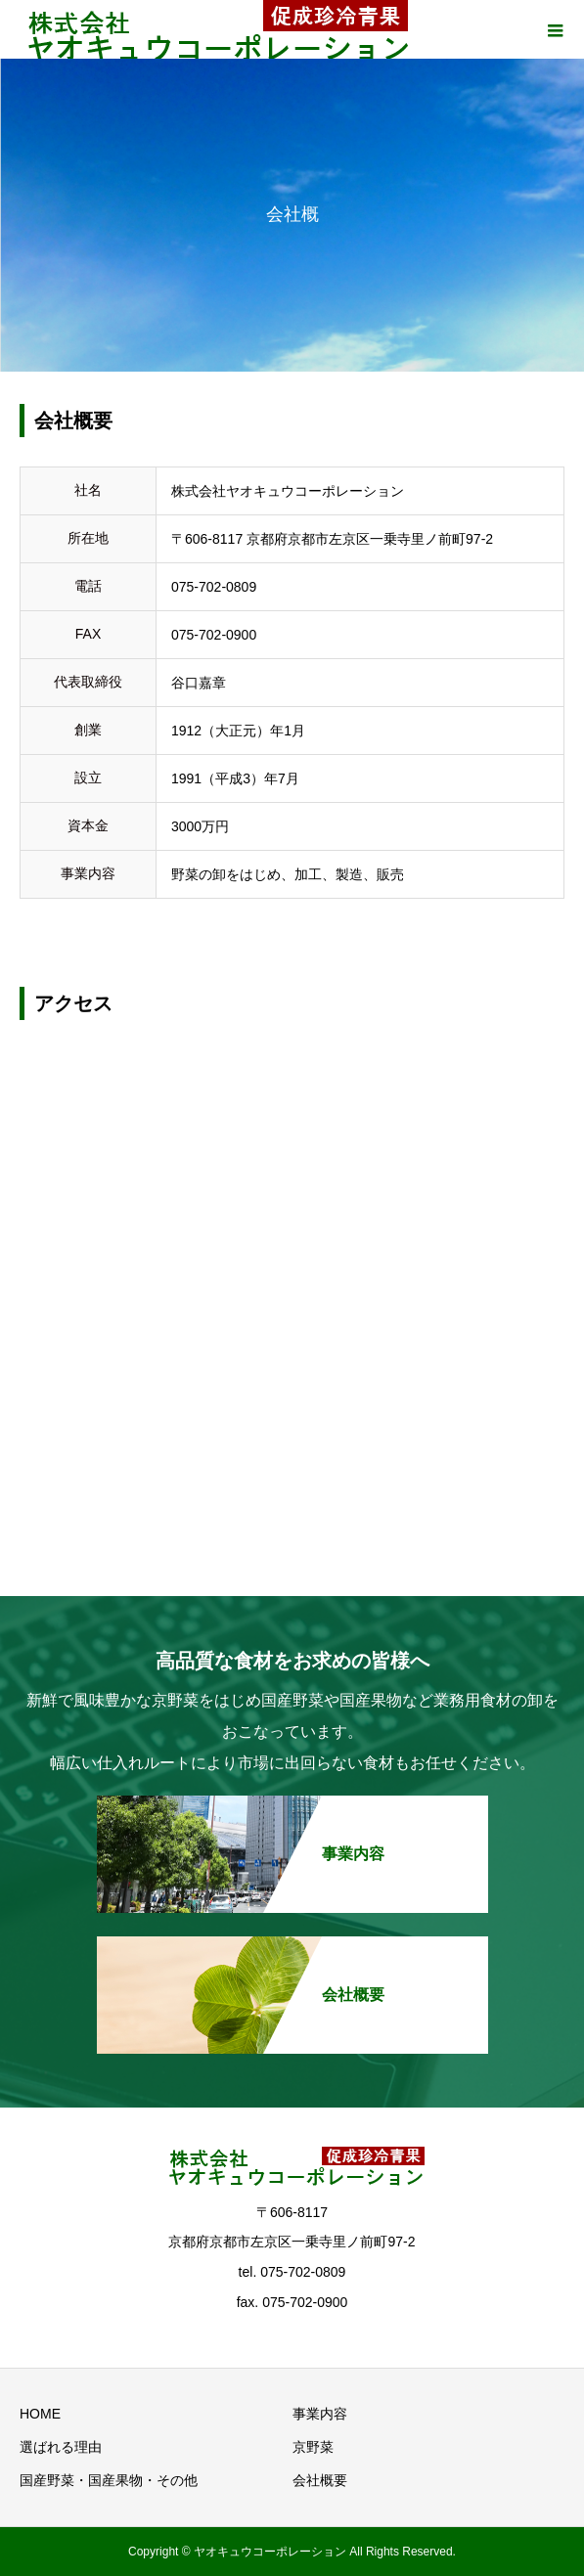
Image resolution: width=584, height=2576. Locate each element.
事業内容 (319, 2413)
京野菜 (313, 2447)
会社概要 (319, 2480)
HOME (40, 2413)
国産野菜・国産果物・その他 (109, 2480)
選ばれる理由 (61, 2447)
